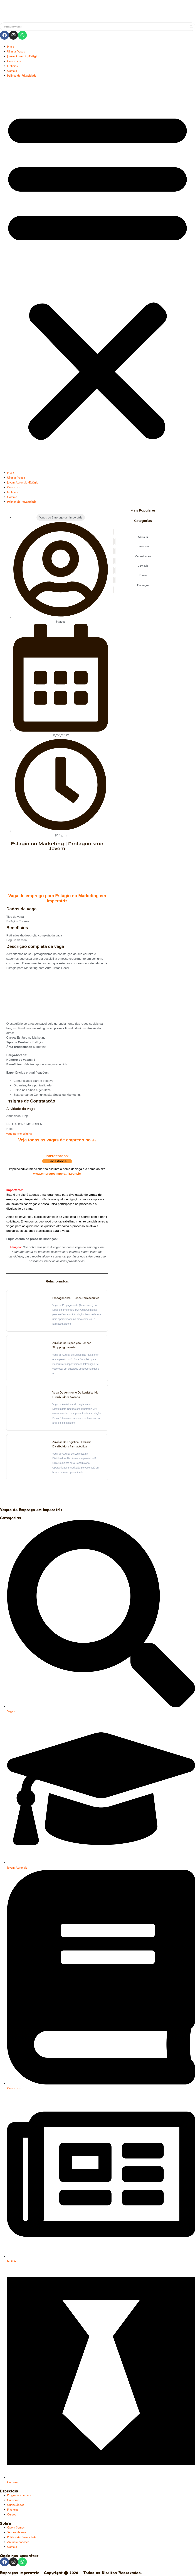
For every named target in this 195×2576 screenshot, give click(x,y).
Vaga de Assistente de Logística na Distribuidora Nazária (75, 1394)
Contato (12, 71)
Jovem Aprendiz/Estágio (22, 56)
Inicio (10, 46)
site (94, 1140)
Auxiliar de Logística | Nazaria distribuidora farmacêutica (71, 1444)
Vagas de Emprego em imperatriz (60, 517)
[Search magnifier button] (191, 26)
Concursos (14, 61)
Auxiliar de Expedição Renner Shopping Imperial (71, 1345)
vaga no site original (19, 1133)
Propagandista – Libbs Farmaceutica (75, 1298)
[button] (97, 274)
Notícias (12, 66)
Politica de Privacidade (21, 75)
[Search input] (96, 26)
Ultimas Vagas (16, 51)
